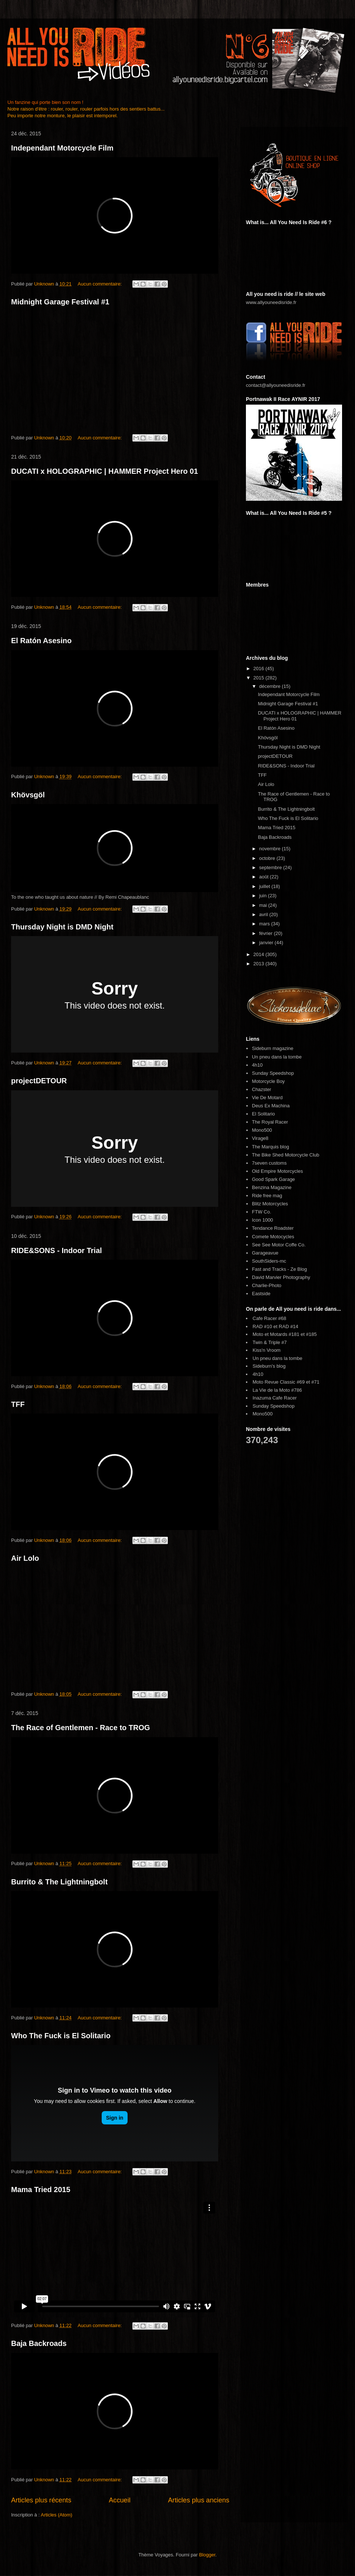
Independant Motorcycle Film (62, 148)
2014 (259, 954)
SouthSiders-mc (269, 1261)
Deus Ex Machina (271, 1105)
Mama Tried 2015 (40, 2189)
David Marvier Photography (281, 1277)
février (266, 933)
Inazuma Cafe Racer (275, 1398)
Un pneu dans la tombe (276, 1057)
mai (263, 905)
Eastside (261, 1293)
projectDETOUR (39, 1081)
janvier (267, 942)
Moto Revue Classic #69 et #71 (286, 1382)
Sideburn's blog (269, 1366)
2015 (259, 678)
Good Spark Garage (273, 1179)
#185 (311, 1334)
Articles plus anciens (198, 2500)
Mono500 (262, 1130)
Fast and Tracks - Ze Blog (279, 1269)
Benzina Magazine (271, 1187)
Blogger (207, 2555)
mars (265, 923)
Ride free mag (267, 1195)
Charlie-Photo (266, 1285)
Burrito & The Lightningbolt (59, 1882)
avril (264, 914)
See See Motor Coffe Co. (278, 1245)
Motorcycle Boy (268, 1081)
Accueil (120, 2500)
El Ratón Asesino (41, 641)
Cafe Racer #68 (269, 1318)
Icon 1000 (262, 1220)
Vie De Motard (267, 1097)
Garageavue (265, 1253)
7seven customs (269, 1163)
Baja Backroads (39, 2343)
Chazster (261, 1089)
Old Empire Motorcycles (277, 1171)
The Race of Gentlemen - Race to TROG (80, 1727)
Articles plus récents (41, 2500)
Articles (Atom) (56, 2515)
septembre (271, 867)
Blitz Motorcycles (270, 1203)
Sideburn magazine (272, 1048)
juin (263, 895)
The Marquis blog (270, 1146)
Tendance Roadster (273, 1228)
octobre (268, 858)
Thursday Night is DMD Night (62, 927)
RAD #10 (262, 1326)
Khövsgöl (28, 795)
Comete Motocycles (273, 1236)
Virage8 (260, 1138)
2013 (259, 963)
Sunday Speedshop (273, 1073)
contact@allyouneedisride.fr (275, 385)
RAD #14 (288, 1326)
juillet (265, 886)
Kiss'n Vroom (267, 1350)
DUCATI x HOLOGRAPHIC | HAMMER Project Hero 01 (104, 471)
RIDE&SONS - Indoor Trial (56, 1250)
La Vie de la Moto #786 (277, 1390)
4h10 (257, 1065)
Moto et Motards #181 (276, 1334)
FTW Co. (261, 1212)
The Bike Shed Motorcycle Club (285, 1155)
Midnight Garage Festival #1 (60, 302)
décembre (270, 686)
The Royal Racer (270, 1122)
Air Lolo (25, 1558)
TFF (18, 1404)
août (264, 877)
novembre (270, 848)
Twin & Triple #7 (270, 1342)
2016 (259, 668)
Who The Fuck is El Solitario (61, 2036)
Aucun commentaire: (100, 284)
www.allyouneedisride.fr (271, 302)
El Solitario (263, 1114)
